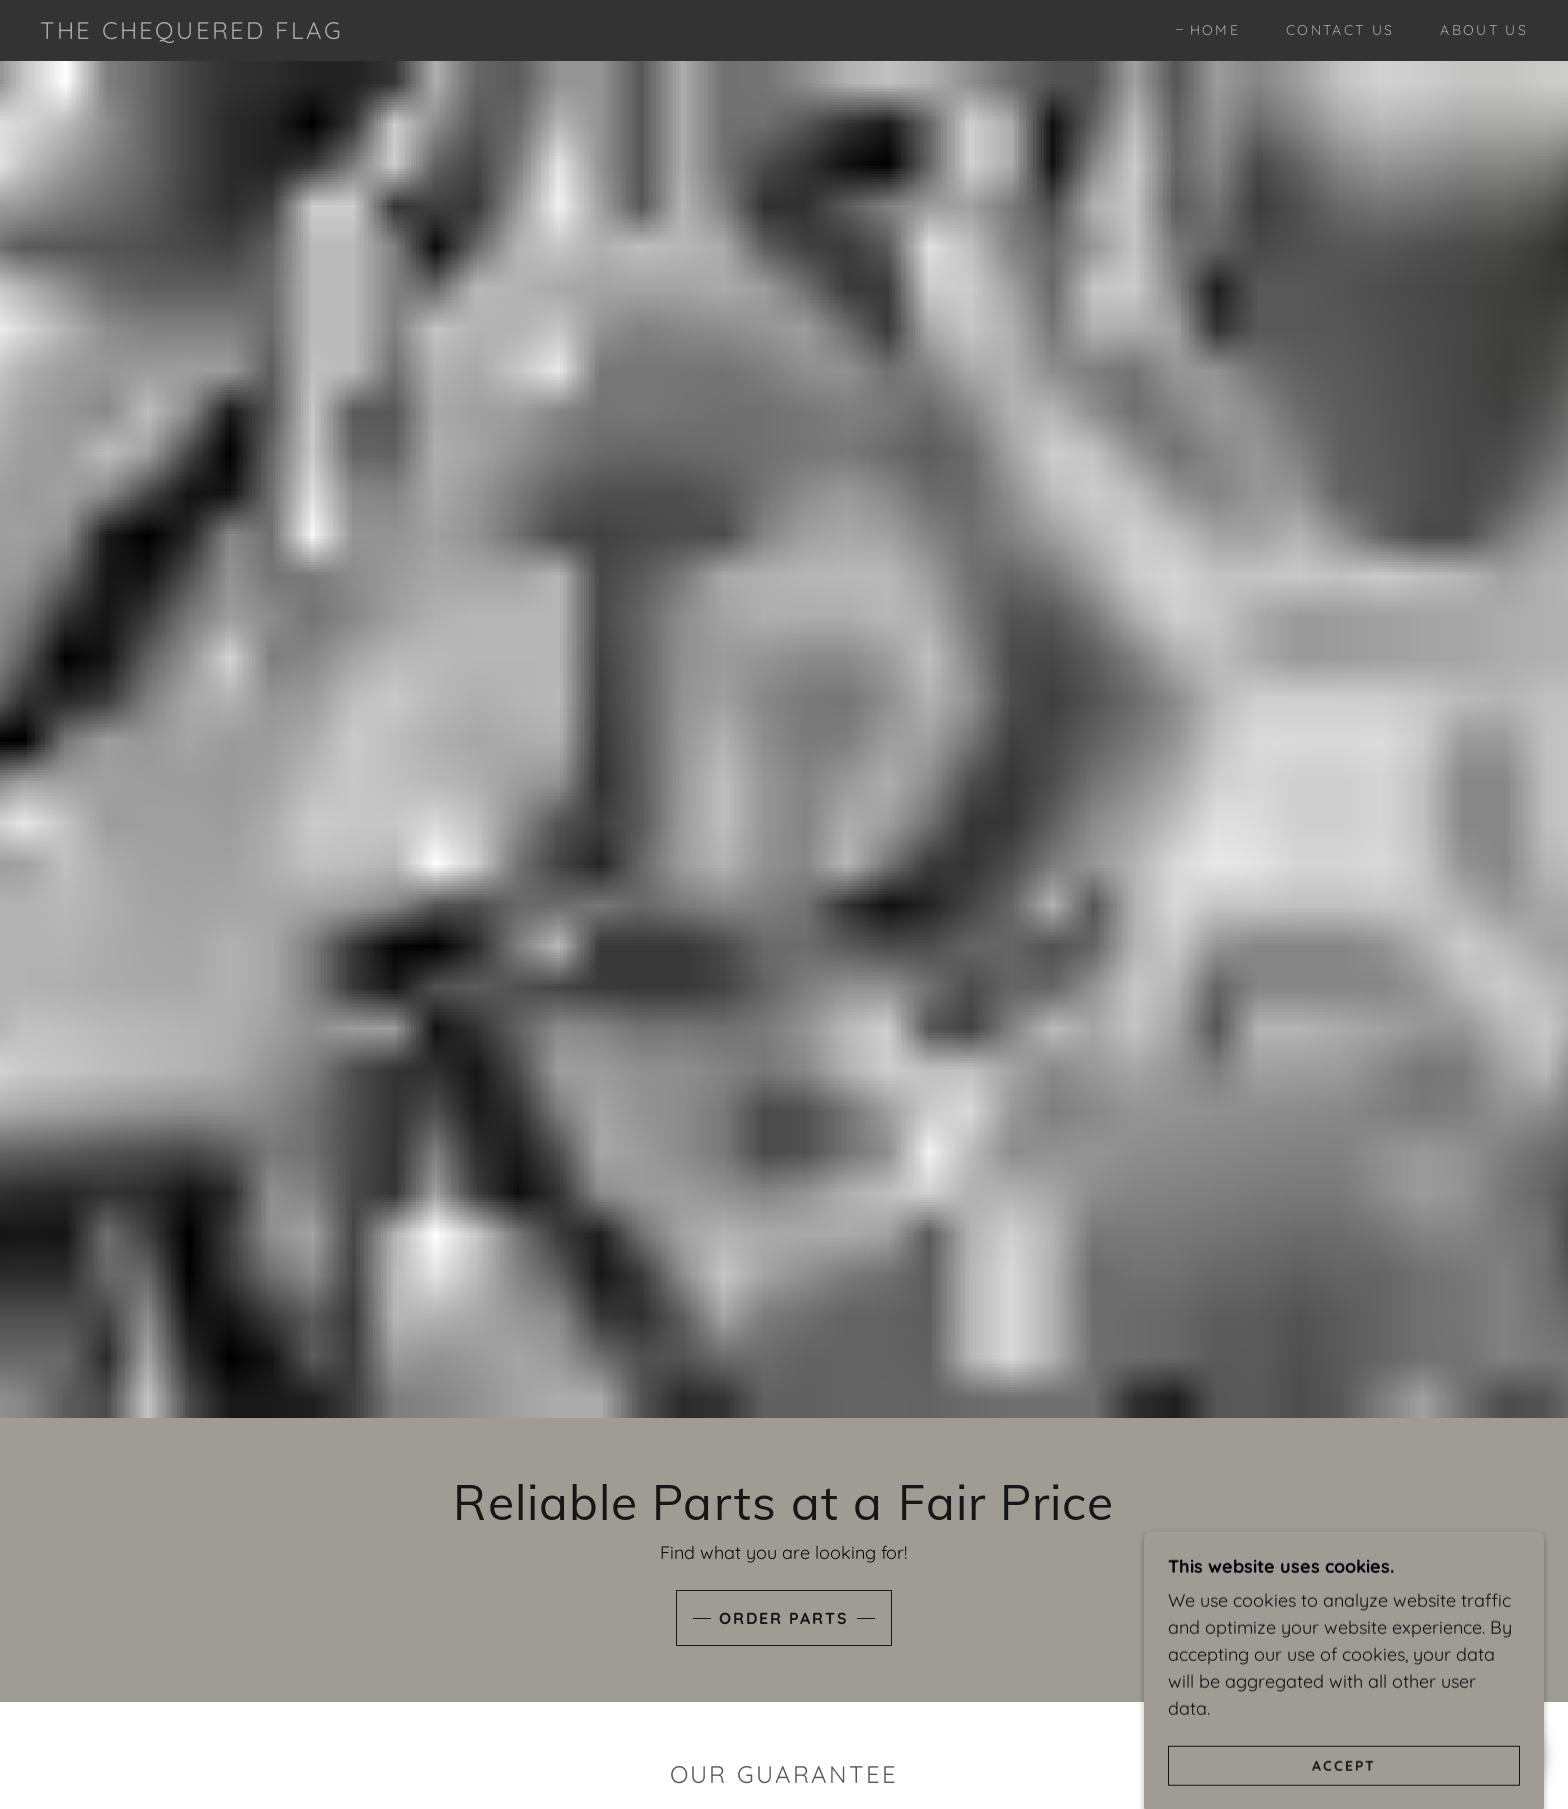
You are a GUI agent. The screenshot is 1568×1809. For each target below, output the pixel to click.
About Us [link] (1484, 30)
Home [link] (1215, 30)
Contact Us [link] (1340, 30)
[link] (191, 32)
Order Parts (784, 1618)
